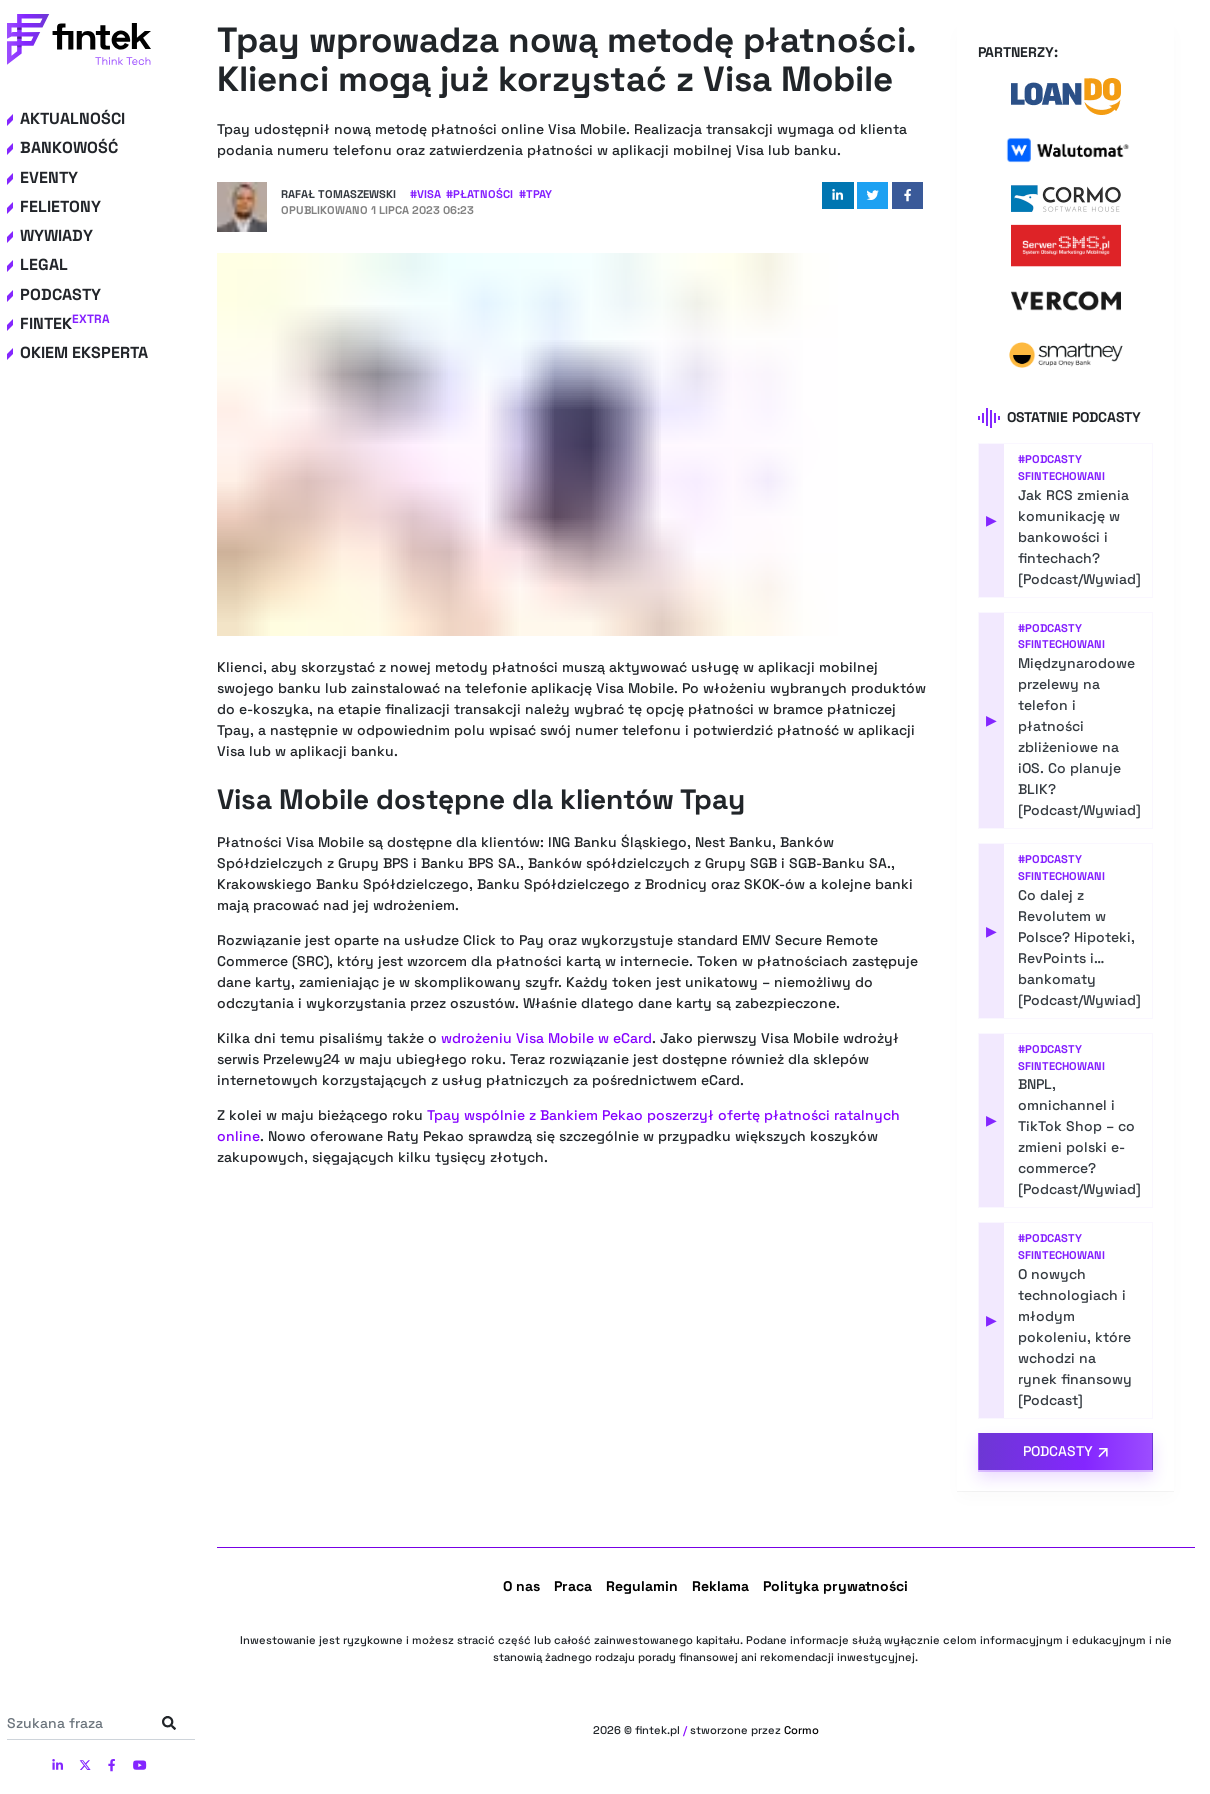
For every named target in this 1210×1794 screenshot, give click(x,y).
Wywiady (56, 235)
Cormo (801, 1730)
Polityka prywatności (835, 1586)
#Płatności (479, 194)
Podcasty (60, 294)
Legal (44, 264)
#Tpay (535, 194)
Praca (573, 1586)
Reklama (720, 1586)
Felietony (60, 206)
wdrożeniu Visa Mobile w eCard (546, 1038)
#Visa (425, 194)
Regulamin (642, 1586)
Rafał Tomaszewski (338, 194)
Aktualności (72, 118)
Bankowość (69, 147)
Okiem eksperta (84, 352)
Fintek (65, 323)
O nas (521, 1586)
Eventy (49, 177)
